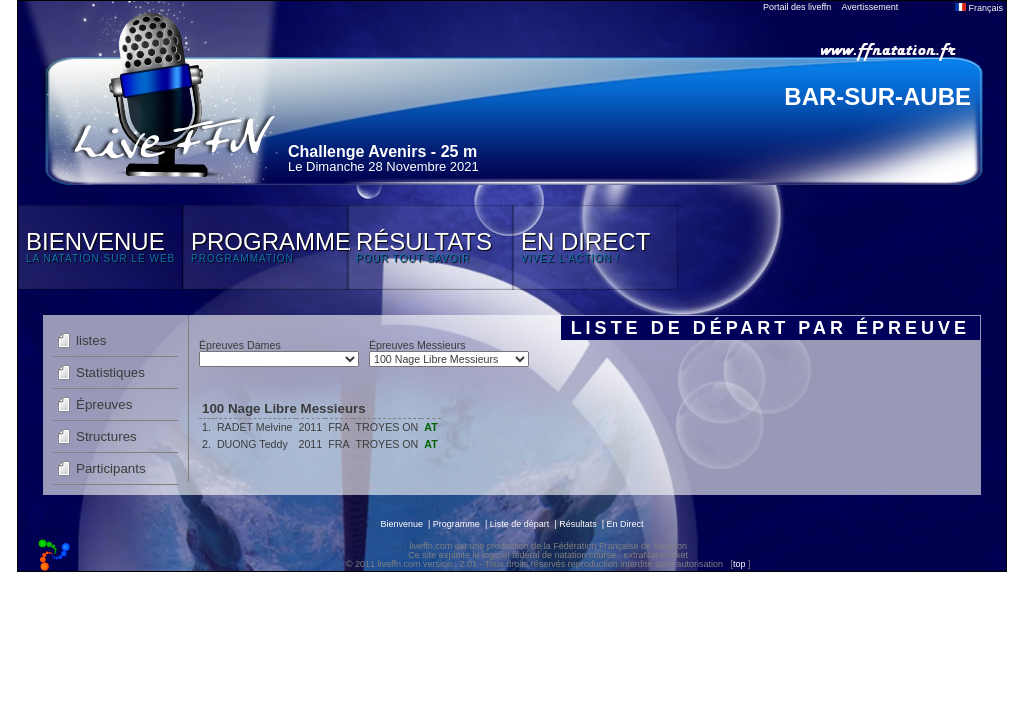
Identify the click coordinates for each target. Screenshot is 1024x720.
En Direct (625, 524)
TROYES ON (387, 427)
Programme (456, 524)
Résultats (578, 524)
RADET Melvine (255, 427)
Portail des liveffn (797, 7)
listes (91, 340)
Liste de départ (520, 524)
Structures (106, 436)
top (739, 564)
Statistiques (110, 372)
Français (979, 8)
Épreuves (104, 404)
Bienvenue (401, 524)
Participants (111, 468)
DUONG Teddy (252, 444)
